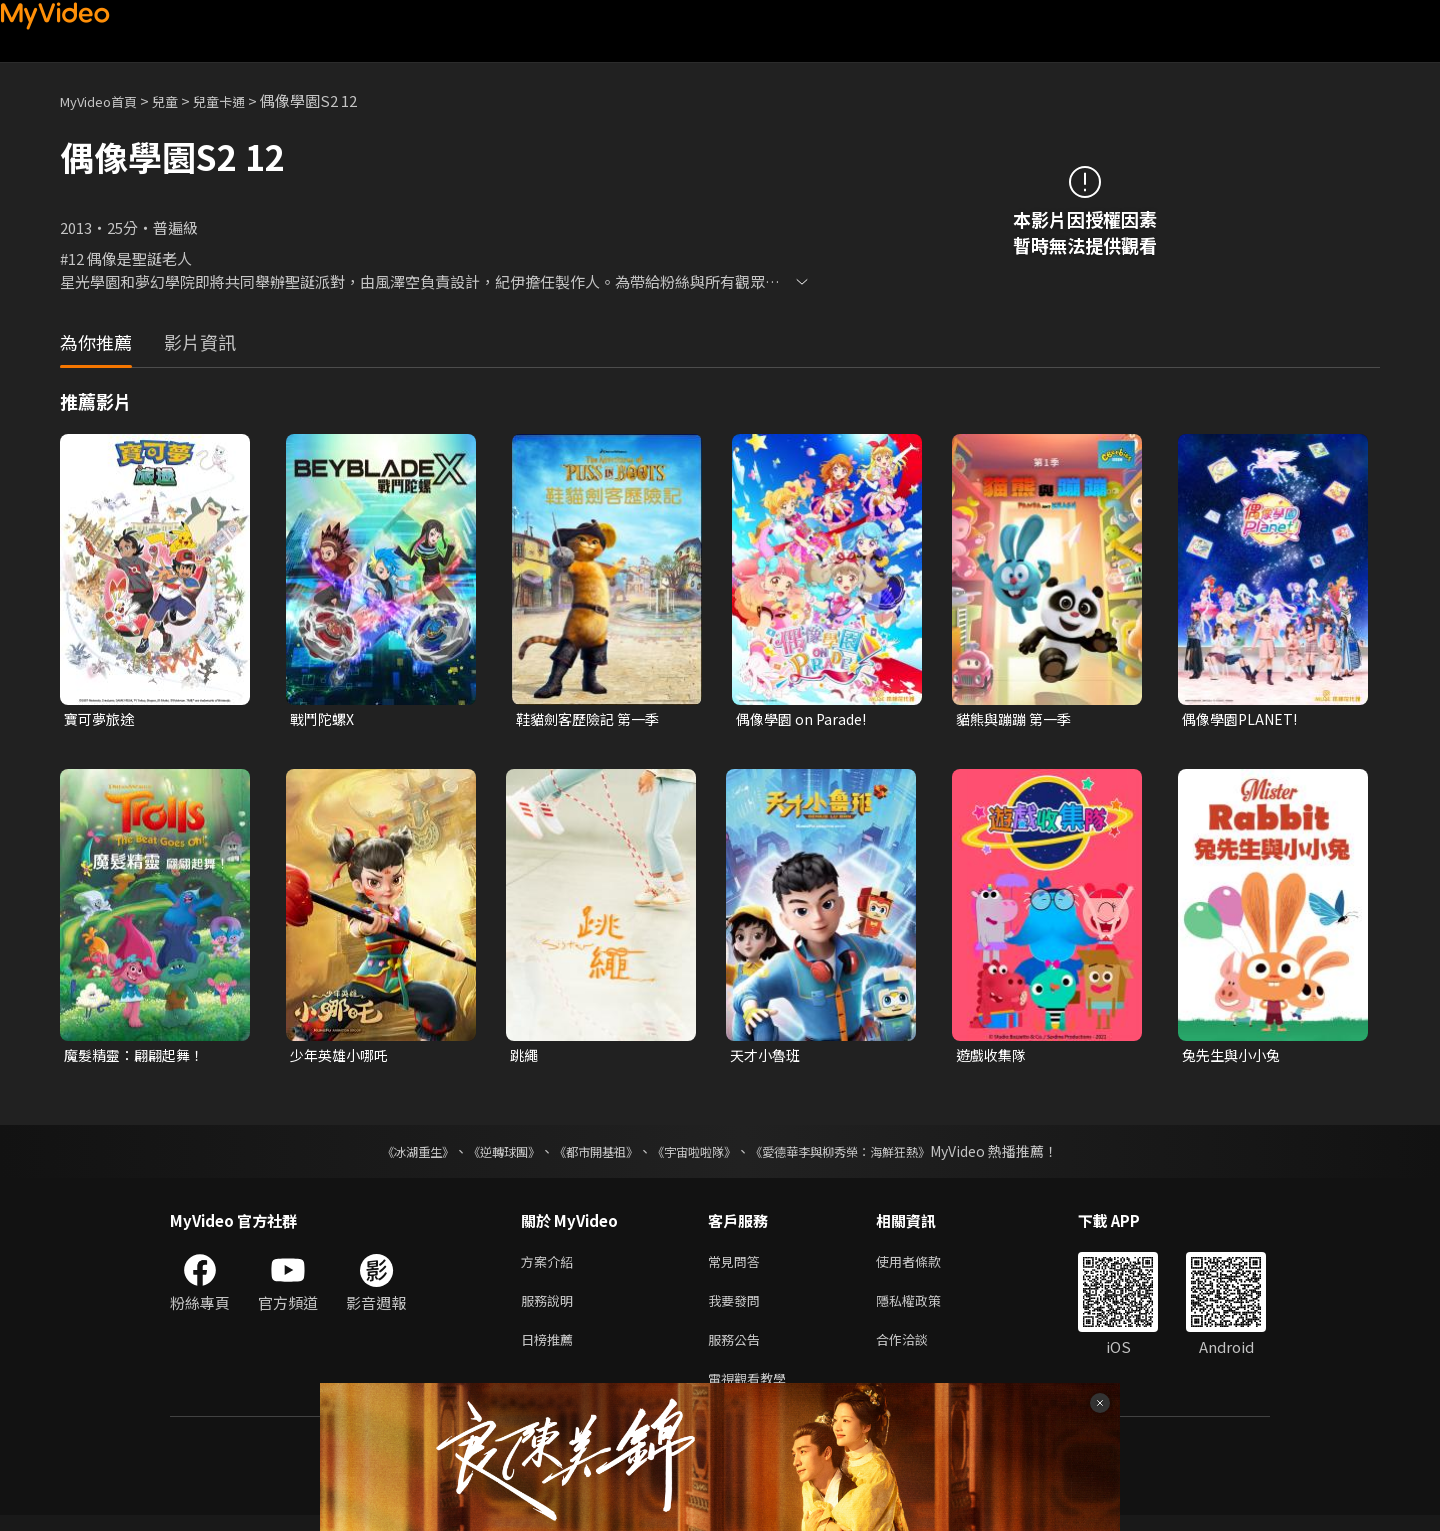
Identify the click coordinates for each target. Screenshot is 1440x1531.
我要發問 (738, 1308)
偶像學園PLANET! (1243, 719)
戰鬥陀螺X (324, 719)
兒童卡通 (241, 100)
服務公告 (738, 1350)
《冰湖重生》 (383, 1155)
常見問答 (738, 1266)
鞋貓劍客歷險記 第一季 (592, 719)
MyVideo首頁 (105, 100)
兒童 (181, 100)
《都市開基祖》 (586, 1155)
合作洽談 (918, 1350)
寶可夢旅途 (101, 719)
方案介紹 (551, 1266)
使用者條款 (925, 1266)
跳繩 (525, 1057)
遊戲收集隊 (993, 1057)
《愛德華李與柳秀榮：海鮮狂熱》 (866, 1155)
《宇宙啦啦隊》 (698, 1155)
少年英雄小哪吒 (342, 1057)
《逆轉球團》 (481, 1155)
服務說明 (551, 1308)
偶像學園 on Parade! (805, 719)
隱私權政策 (925, 1308)
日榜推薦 (551, 1350)
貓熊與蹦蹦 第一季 (1017, 719)
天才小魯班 (767, 1057)
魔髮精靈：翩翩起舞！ (139, 1057)
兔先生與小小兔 (1234, 1057)
